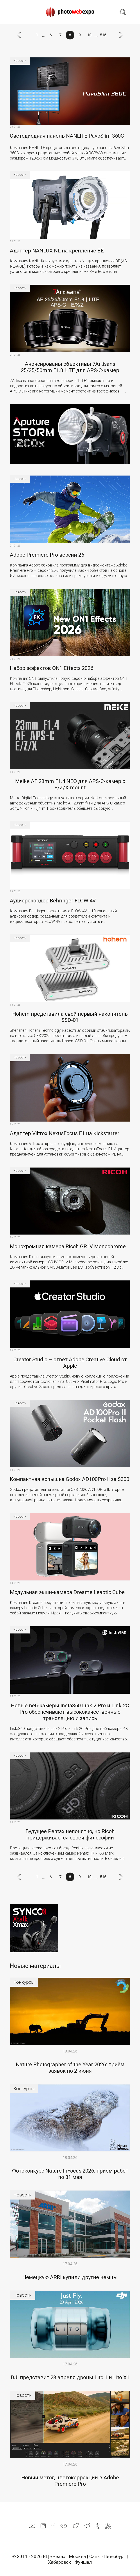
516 (103, 35)
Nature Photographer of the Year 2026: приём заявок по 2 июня (70, 2067)
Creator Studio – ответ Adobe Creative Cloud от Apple (70, 1362)
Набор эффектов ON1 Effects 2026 (51, 668)
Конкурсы (24, 1982)
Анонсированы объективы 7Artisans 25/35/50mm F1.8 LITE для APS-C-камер (70, 367)
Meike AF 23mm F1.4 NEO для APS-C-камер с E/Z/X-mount (70, 784)
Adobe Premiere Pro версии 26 (47, 555)
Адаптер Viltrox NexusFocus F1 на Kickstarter (64, 1133)
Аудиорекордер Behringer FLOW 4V (53, 901)
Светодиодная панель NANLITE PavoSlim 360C (67, 136)
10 (89, 35)
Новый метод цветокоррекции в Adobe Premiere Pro (70, 2481)
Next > (120, 35)
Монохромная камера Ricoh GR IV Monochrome (68, 1246)
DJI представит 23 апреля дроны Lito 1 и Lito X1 (70, 2377)
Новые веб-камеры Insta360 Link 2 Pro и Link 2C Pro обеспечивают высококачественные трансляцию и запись (70, 1712)
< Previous (19, 35)
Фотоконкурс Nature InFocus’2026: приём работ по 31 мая (70, 2174)
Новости (19, 60)
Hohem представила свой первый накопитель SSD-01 (70, 1017)
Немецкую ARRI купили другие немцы (70, 2277)
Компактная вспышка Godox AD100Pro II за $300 (69, 1479)
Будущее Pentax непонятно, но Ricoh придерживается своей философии (70, 1834)
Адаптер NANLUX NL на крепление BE (57, 251)
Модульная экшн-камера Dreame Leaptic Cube (67, 1592)
